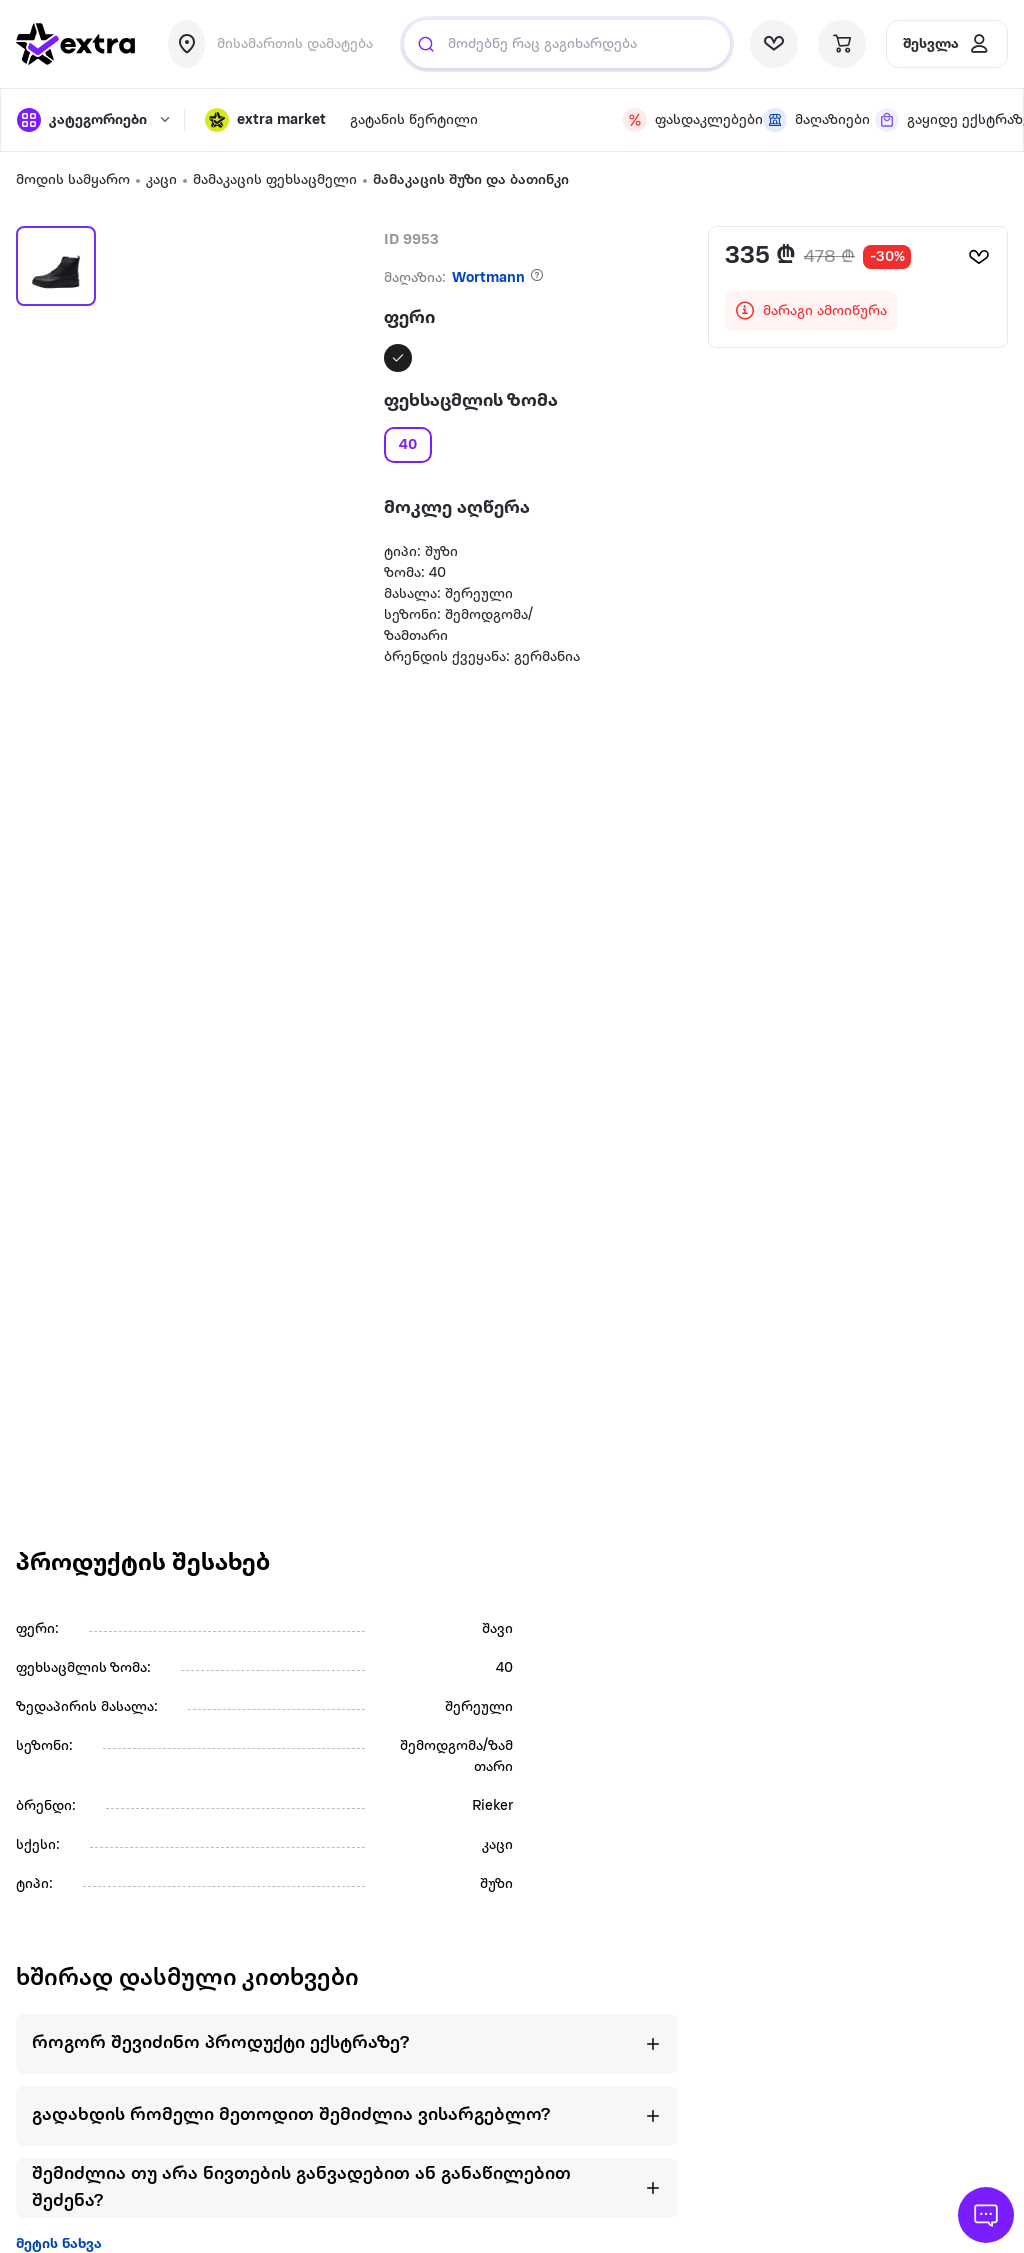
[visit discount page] (681, 120)
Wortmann (488, 278)
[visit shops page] (807, 120)
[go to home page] (76, 44)
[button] (265, 120)
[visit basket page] (842, 44)
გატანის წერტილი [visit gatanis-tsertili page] (414, 120)
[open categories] (90, 120)
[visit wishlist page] (774, 44)
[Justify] (426, 44)
